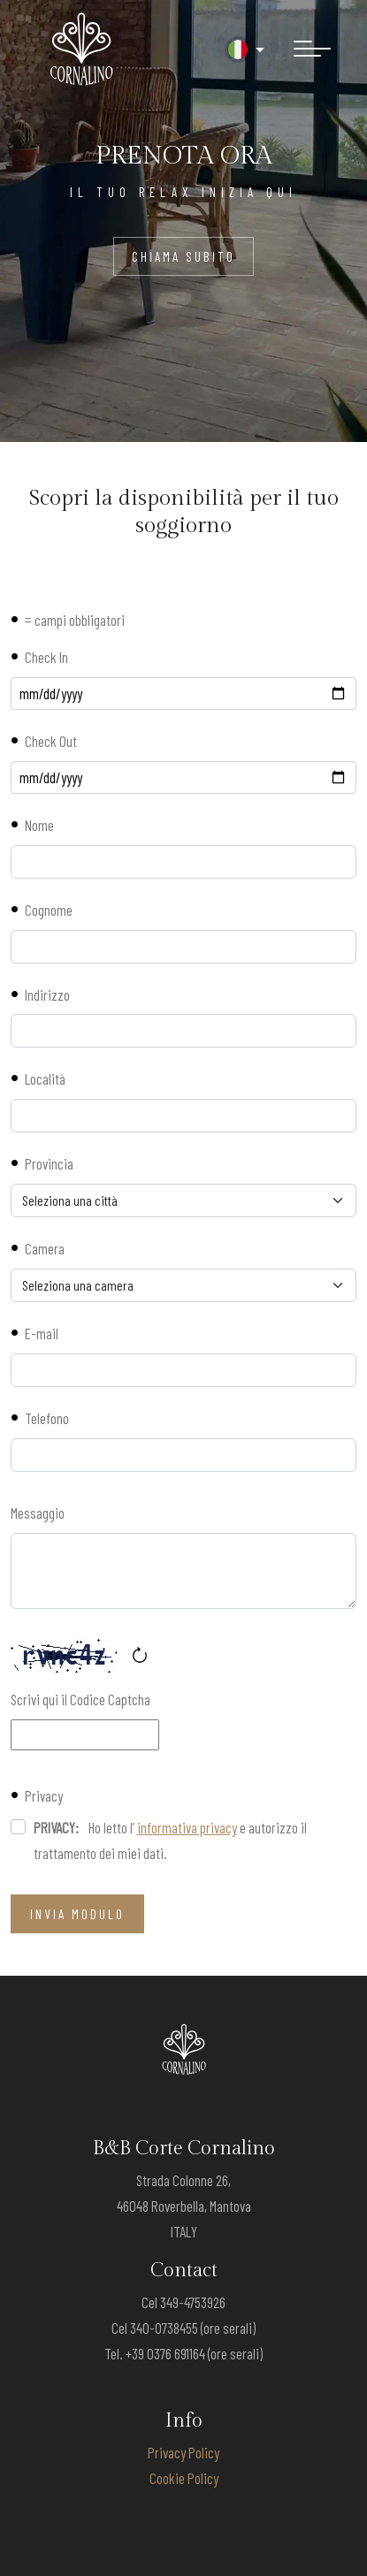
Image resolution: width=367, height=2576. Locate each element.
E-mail (41, 1333)
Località (45, 1078)
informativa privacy (187, 1827)
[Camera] (183, 1285)
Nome (39, 825)
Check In (46, 657)
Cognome (49, 909)
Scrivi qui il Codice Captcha (80, 1699)
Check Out (51, 741)
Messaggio (38, 1512)
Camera (45, 1248)
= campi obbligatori (75, 620)
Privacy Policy (183, 2452)
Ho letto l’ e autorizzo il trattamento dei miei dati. (170, 1840)
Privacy (44, 1795)
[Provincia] (183, 1200)
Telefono (47, 1418)
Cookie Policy (183, 2478)
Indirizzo (47, 994)
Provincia (49, 1163)
